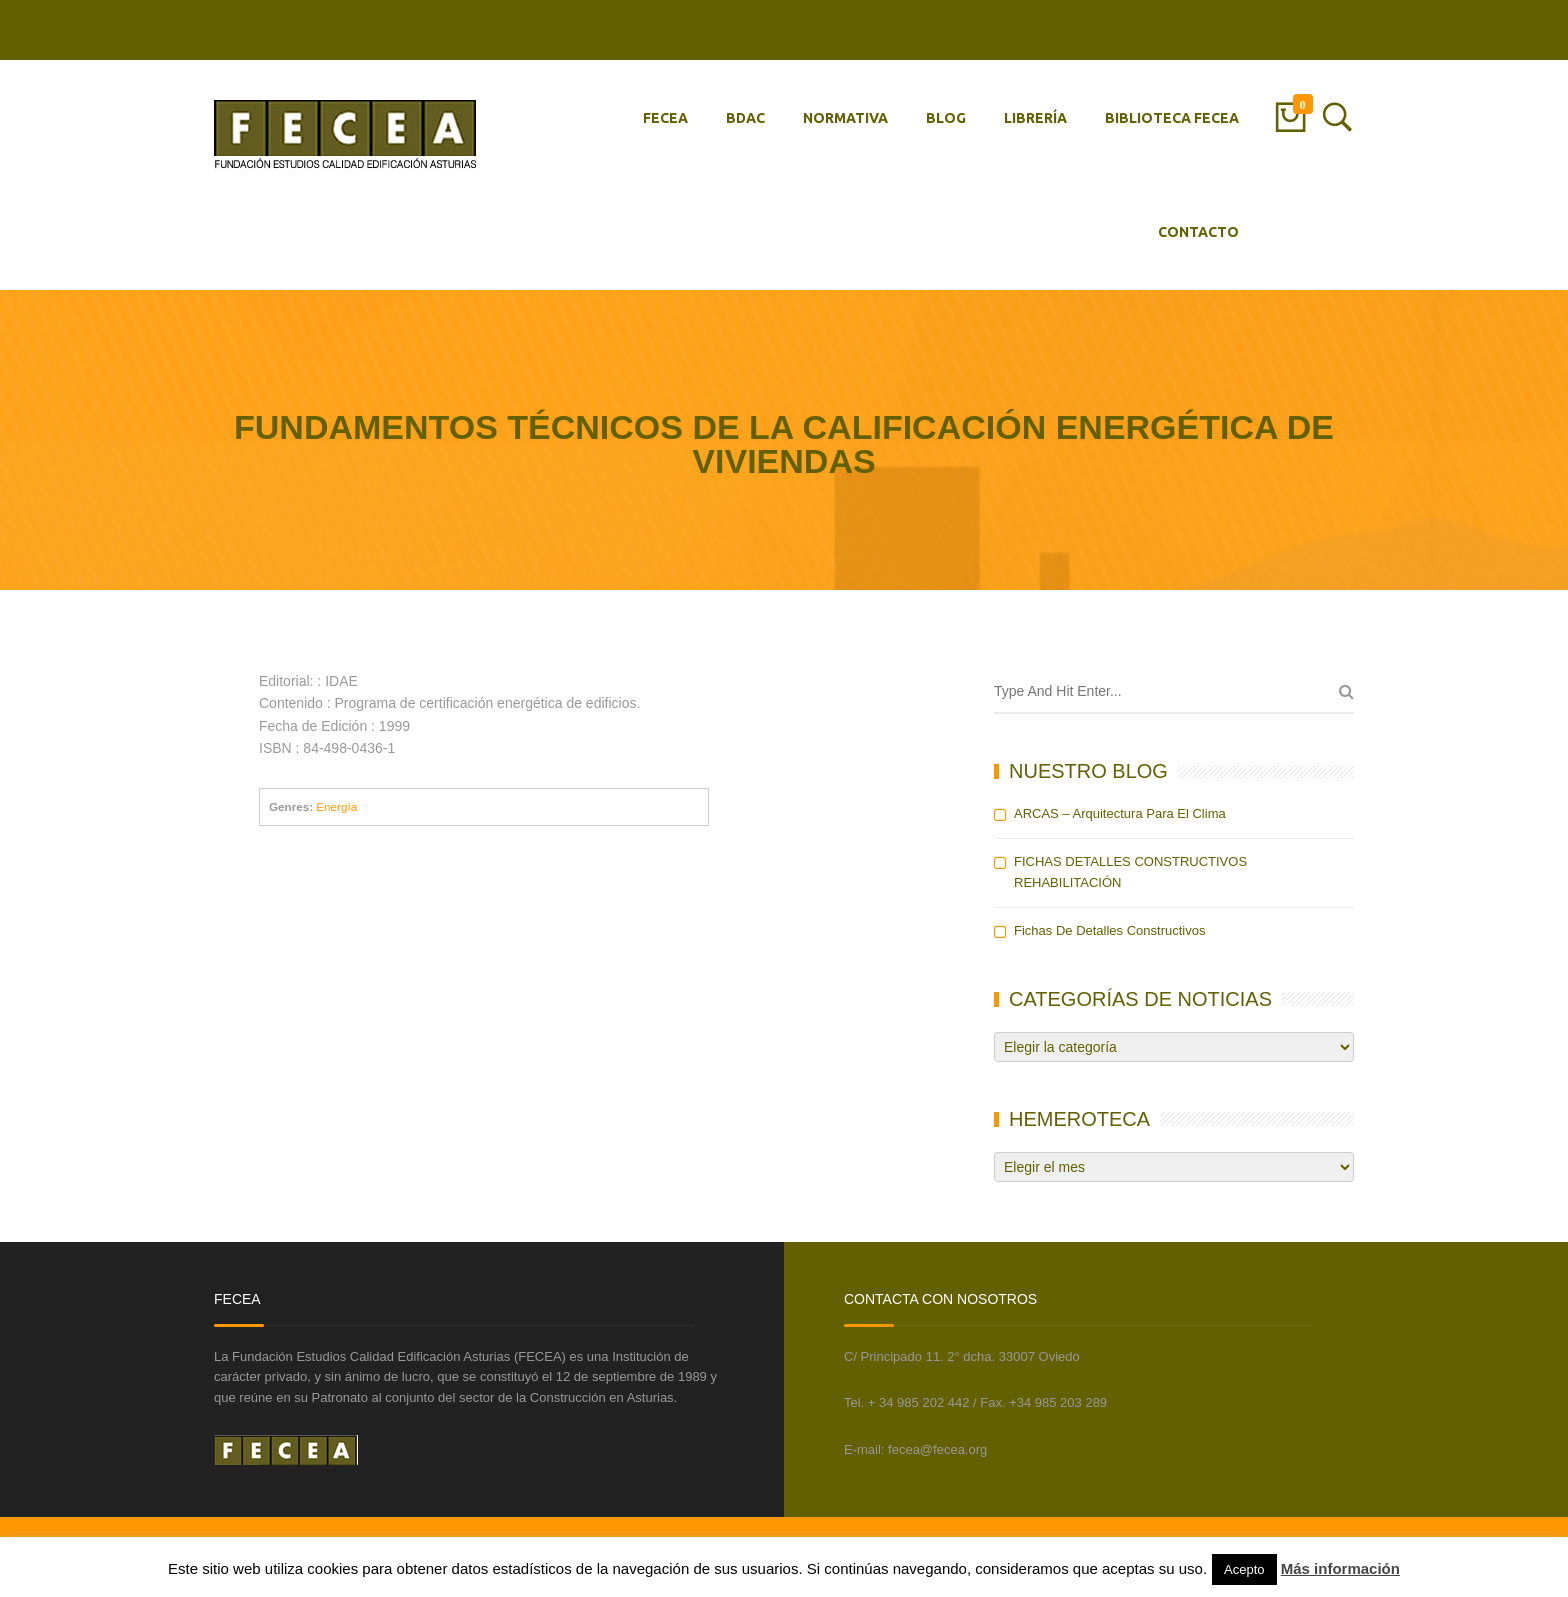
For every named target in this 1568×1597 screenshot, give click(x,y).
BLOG (946, 118)
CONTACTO (1198, 232)
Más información (1340, 1568)
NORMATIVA (845, 118)
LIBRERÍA (1035, 118)
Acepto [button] (1244, 1569)
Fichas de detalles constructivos (1109, 930)
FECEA (665, 118)
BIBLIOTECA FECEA (1172, 118)
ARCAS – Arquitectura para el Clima (1120, 813)
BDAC (745, 118)
